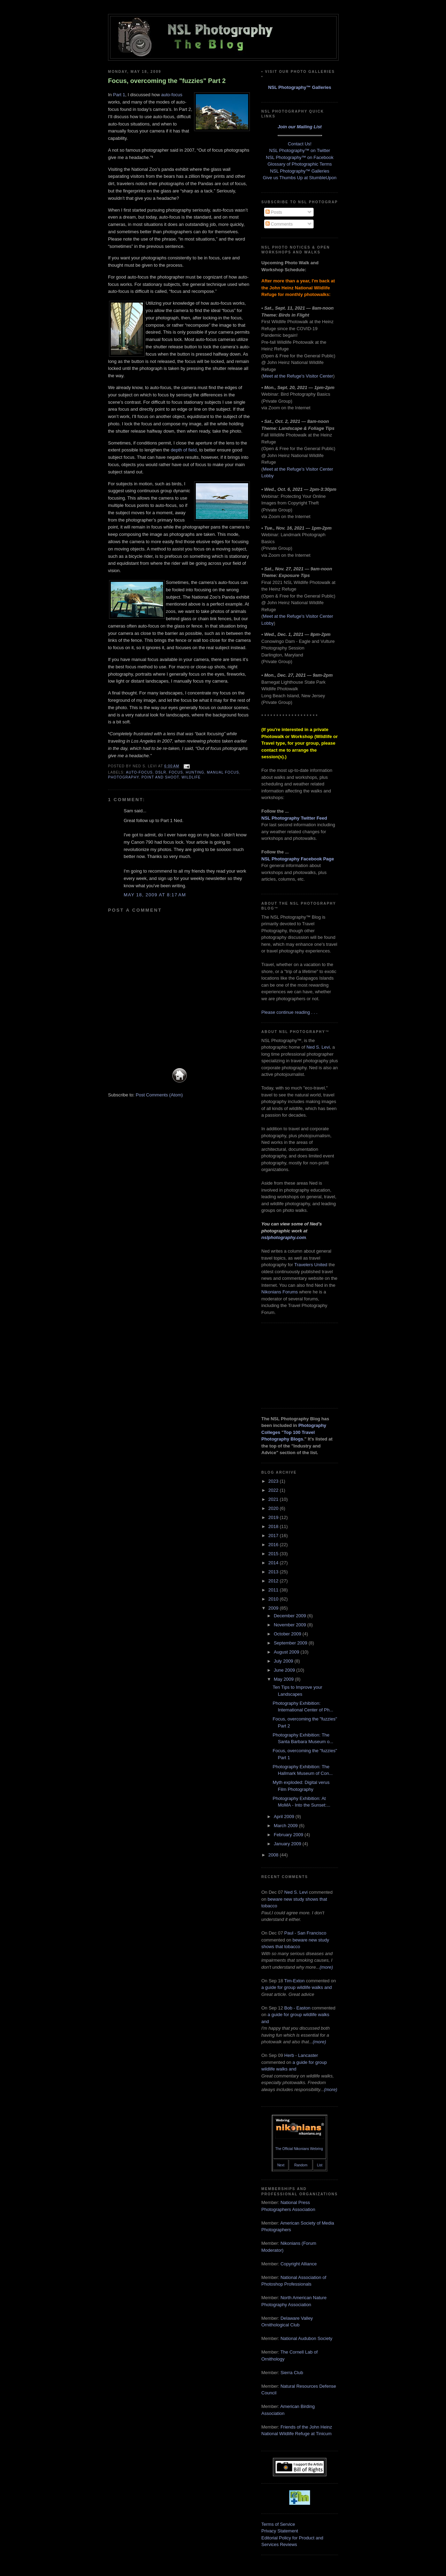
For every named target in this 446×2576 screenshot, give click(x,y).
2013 (274, 1571)
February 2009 (289, 1834)
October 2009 (288, 1633)
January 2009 (288, 1843)
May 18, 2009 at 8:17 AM (155, 894)
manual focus (223, 772)
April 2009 (284, 1816)
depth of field (184, 450)
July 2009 (284, 1661)
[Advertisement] (296, 1364)
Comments (279, 224)
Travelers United (310, 1264)
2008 (274, 1854)
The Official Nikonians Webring (299, 2149)
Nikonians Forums (279, 1291)
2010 (274, 1599)
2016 (274, 1544)
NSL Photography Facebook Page (297, 858)
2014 (274, 1562)
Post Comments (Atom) (159, 1094)
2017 (274, 1535)
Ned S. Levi (318, 1047)
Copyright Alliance (298, 2263)
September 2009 (291, 1643)
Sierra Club (291, 2372)
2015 (274, 1553)
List (320, 2165)
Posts (274, 212)
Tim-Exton (294, 1980)
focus (176, 772)
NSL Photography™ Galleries (299, 87)
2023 (274, 1481)
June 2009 (285, 1670)
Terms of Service (278, 2524)
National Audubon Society (306, 2338)
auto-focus (171, 94)
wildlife (191, 777)
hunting (195, 772)
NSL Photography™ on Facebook (299, 157)
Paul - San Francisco (305, 1933)
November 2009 (290, 1624)
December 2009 (290, 1615)
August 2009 (287, 1652)
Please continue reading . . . (289, 1012)
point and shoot (160, 777)
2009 (274, 1608)
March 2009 (286, 1825)
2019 (274, 1517)
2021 (274, 1499)
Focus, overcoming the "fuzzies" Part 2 (167, 80)
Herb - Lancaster (301, 2055)
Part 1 (119, 94)
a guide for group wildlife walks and (296, 1987)
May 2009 (284, 1679)
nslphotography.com (283, 1237)
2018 (274, 1526)
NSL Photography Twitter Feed (294, 818)
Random (300, 2165)
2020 (274, 1508)
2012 (274, 1580)
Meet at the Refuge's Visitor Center (298, 376)
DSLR (160, 772)
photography (123, 777)
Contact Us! (300, 143)
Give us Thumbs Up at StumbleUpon (299, 177)
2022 (274, 1490)
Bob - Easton (297, 2008)
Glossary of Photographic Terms (300, 164)
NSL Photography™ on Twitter (299, 150)
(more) (326, 1967)
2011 (274, 1590)
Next (281, 2165)
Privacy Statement (279, 2530)
